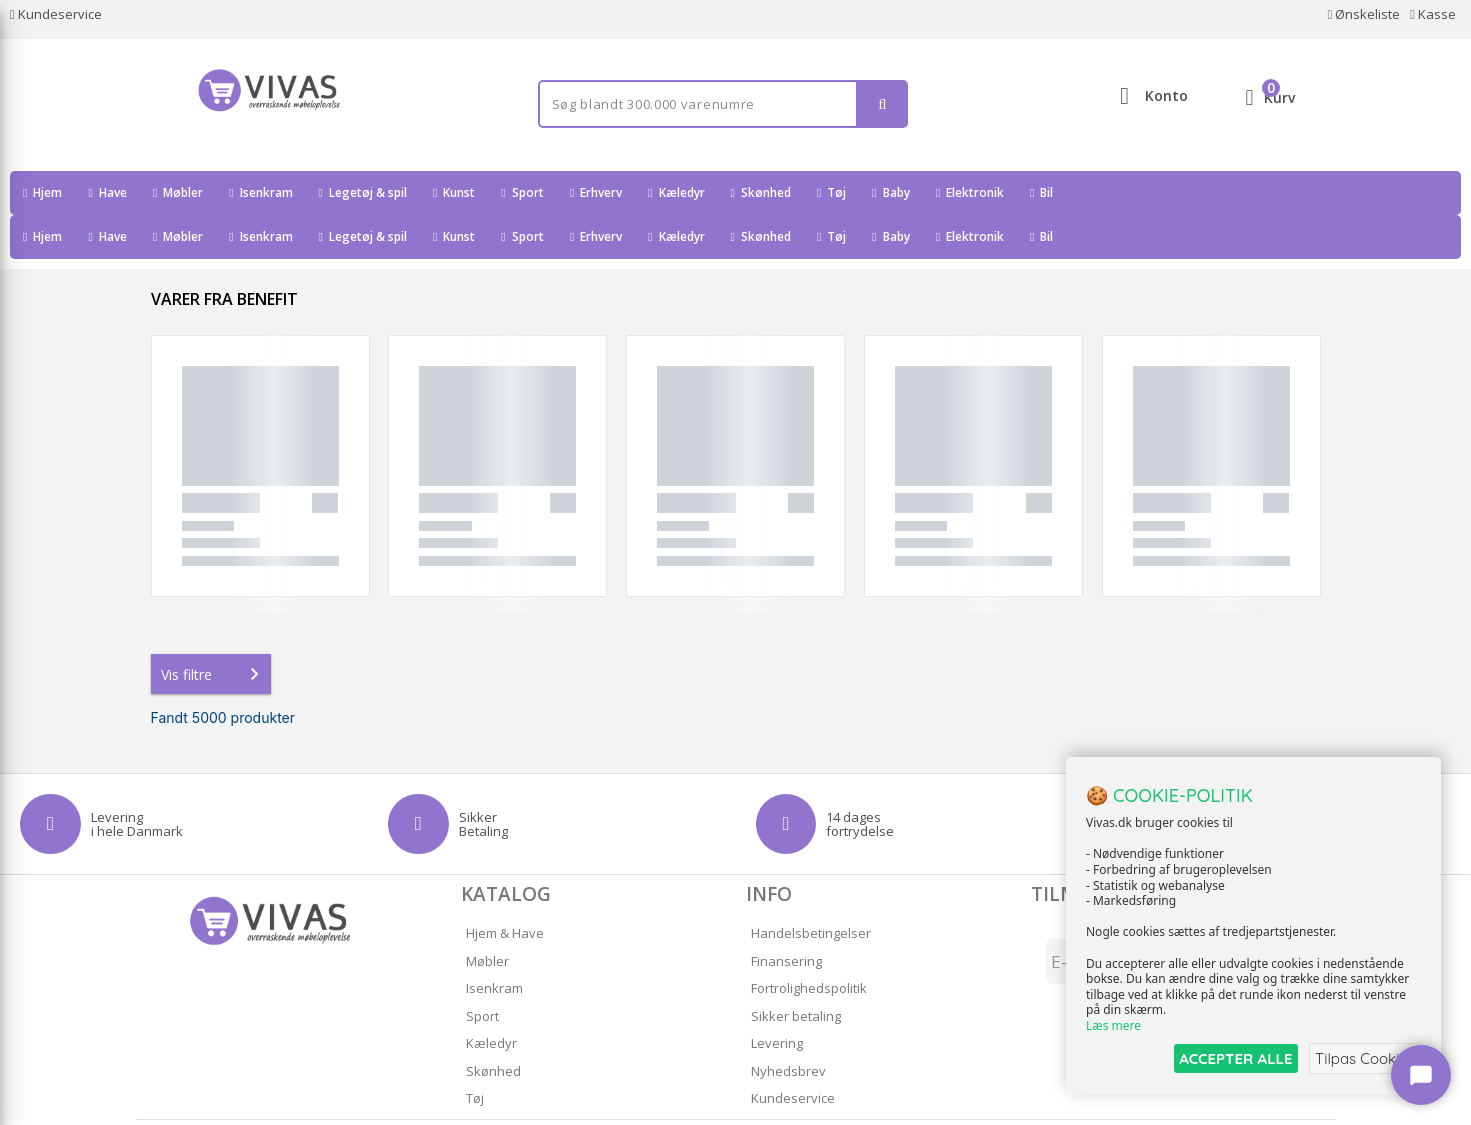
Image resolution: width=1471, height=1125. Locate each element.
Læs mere (1113, 1026)
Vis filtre (214, 630)
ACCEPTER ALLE (1226, 1058)
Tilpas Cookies (1363, 1058)
